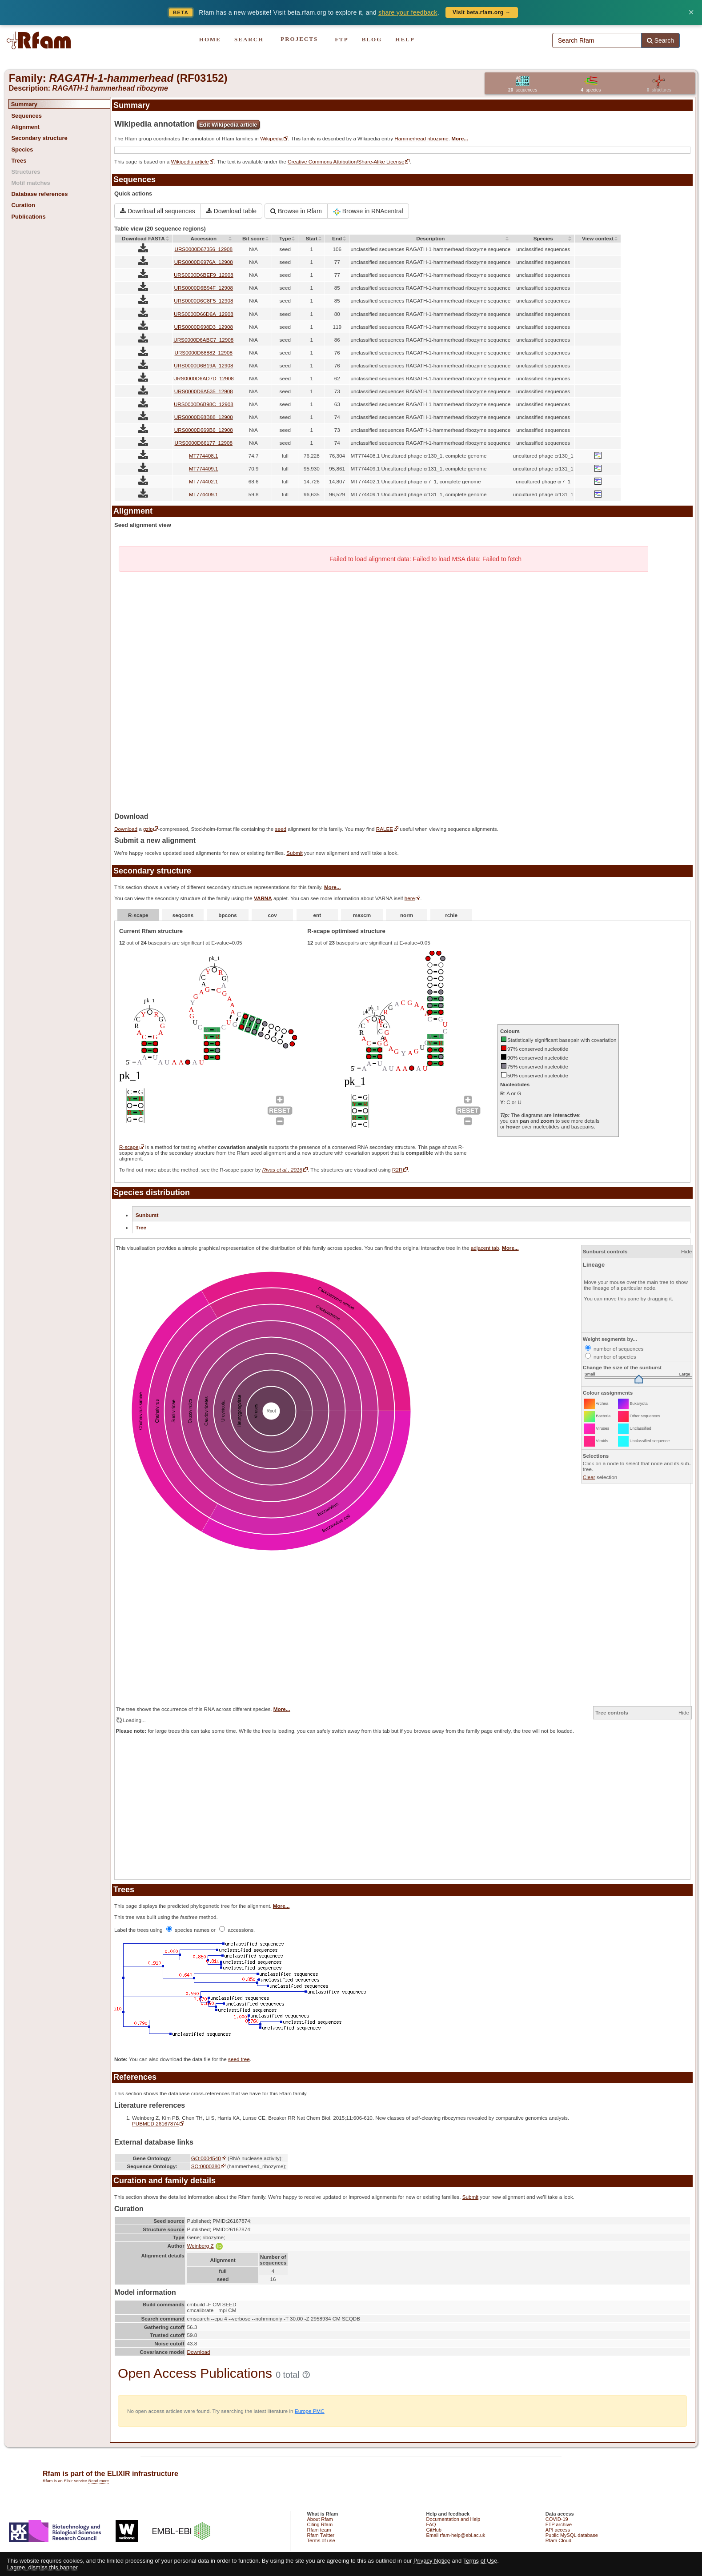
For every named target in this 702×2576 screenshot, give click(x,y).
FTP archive (559, 2524)
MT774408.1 (203, 456)
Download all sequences (157, 211)
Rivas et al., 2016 (282, 1169)
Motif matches (30, 182)
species (591, 90)
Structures (25, 171)
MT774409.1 (203, 468)
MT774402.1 (203, 481)
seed (280, 829)
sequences (522, 90)
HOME (210, 39)
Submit (294, 853)
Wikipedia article (190, 161)
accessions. (237, 1930)
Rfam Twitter (320, 2535)
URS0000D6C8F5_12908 (203, 300)
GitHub (433, 2529)
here (410, 898)
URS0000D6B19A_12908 (203, 365)
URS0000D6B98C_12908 (203, 404)
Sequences (26, 115)
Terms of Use (480, 2560)
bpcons (227, 915)
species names (188, 1930)
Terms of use (321, 2540)
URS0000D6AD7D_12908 (203, 378)
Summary (24, 104)
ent (317, 915)
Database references (39, 194)
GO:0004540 (206, 2158)
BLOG (372, 39)
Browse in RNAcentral (368, 211)
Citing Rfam (320, 2524)
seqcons (182, 915)
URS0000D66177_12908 (203, 443)
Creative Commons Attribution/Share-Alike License (346, 161)
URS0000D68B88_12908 (203, 417)
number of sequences (614, 1349)
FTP (342, 39)
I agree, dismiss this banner (42, 2567)
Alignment (25, 127)
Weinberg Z (204, 2246)
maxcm (362, 915)
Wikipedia (271, 138)
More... (459, 138)
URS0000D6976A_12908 (203, 262)
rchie (451, 915)
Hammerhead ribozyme (421, 138)
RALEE (384, 829)
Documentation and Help (453, 2519)
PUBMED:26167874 (155, 2123)
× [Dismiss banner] (691, 12)
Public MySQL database (572, 2535)
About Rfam (320, 2519)
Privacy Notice (431, 2560)
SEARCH (249, 39)
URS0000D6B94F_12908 (203, 288)
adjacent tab (485, 1248)
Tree (141, 1227)
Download (125, 829)
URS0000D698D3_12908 (203, 327)
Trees (18, 160)
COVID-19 (557, 2519)
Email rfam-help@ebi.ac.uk (455, 2535)
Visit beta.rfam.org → (482, 12)
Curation (23, 205)
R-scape (138, 915)
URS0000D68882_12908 (203, 352)
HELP (404, 39)
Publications (28, 216)
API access (558, 2529)
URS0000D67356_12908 (203, 249)
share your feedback (407, 12)
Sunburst (147, 1215)
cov (272, 915)
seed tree (239, 2059)
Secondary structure (39, 138)
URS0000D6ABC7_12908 (203, 340)
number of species (610, 1357)
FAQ (431, 2524)
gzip (147, 829)
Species (22, 149)
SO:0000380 (206, 2166)
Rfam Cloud (558, 2540)
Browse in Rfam (296, 211)
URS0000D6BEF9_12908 (203, 275)
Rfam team (319, 2529)
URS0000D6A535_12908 (203, 391)
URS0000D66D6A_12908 (203, 314)
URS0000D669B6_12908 (203, 430)
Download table (231, 211)
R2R (397, 1169)
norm (406, 915)
